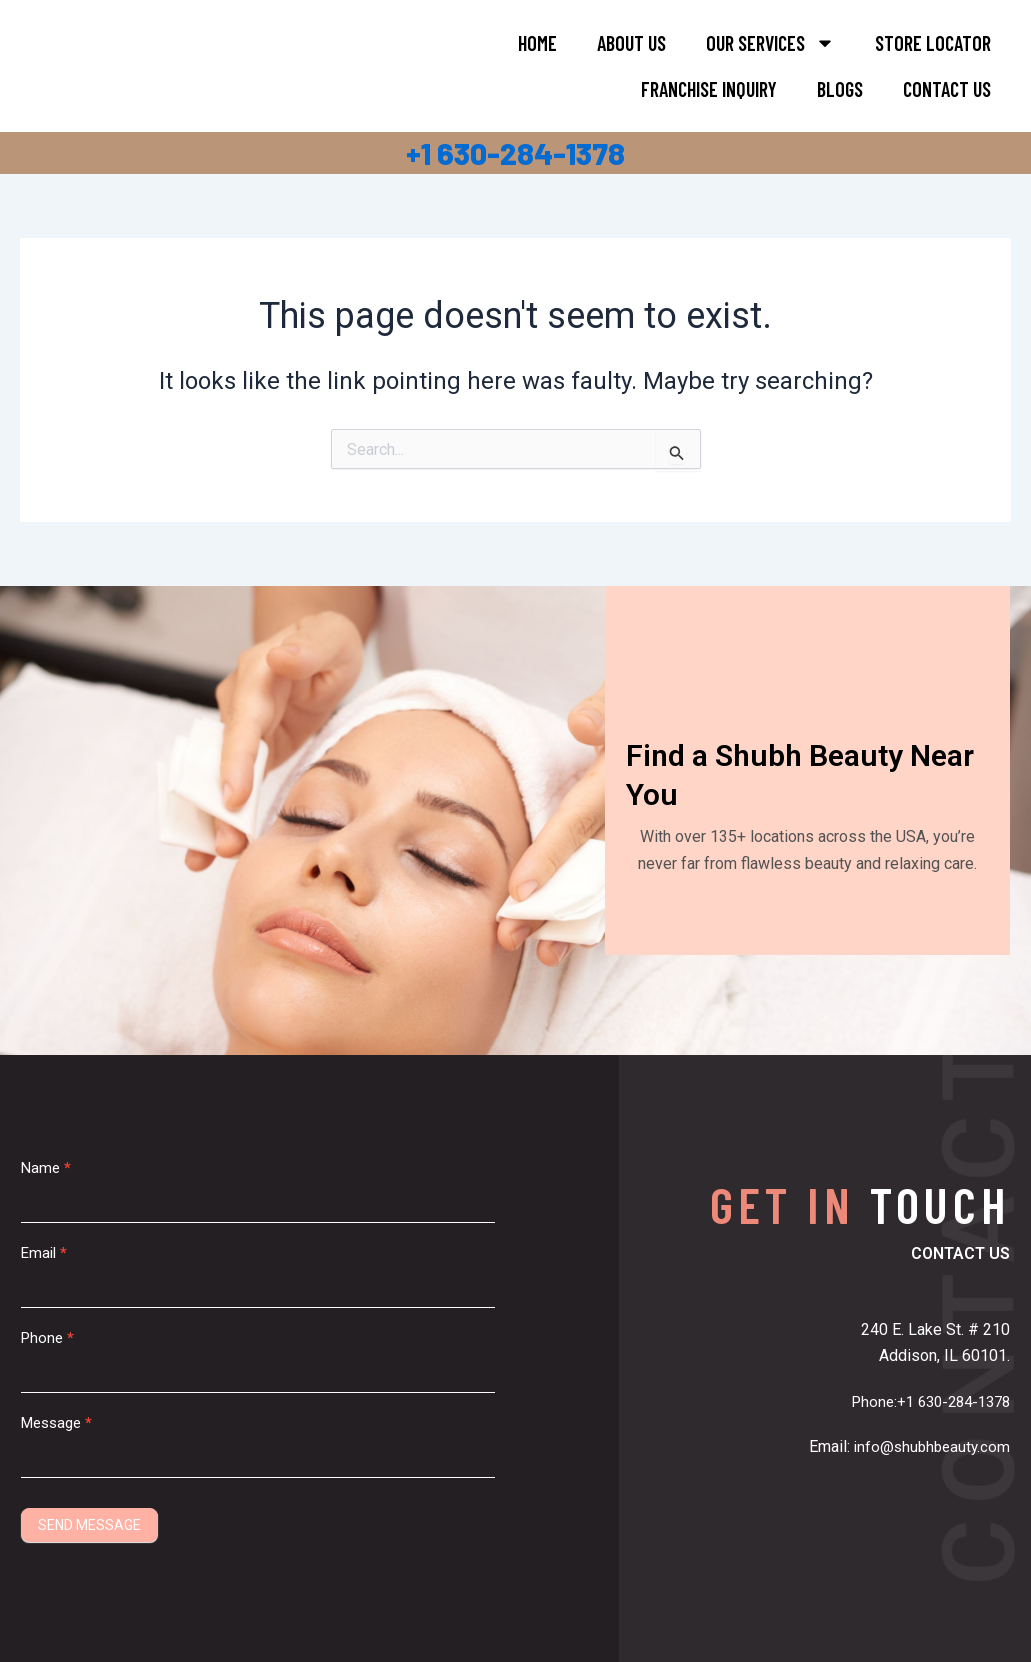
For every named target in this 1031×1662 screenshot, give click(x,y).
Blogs (840, 89)
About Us (631, 43)
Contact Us (947, 89)
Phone (47, 1338)
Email (44, 1253)
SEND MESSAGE (89, 1525)
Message (56, 1423)
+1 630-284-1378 (515, 153)
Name (46, 1168)
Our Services (770, 43)
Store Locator (933, 43)
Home (537, 43)
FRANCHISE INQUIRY (709, 89)
